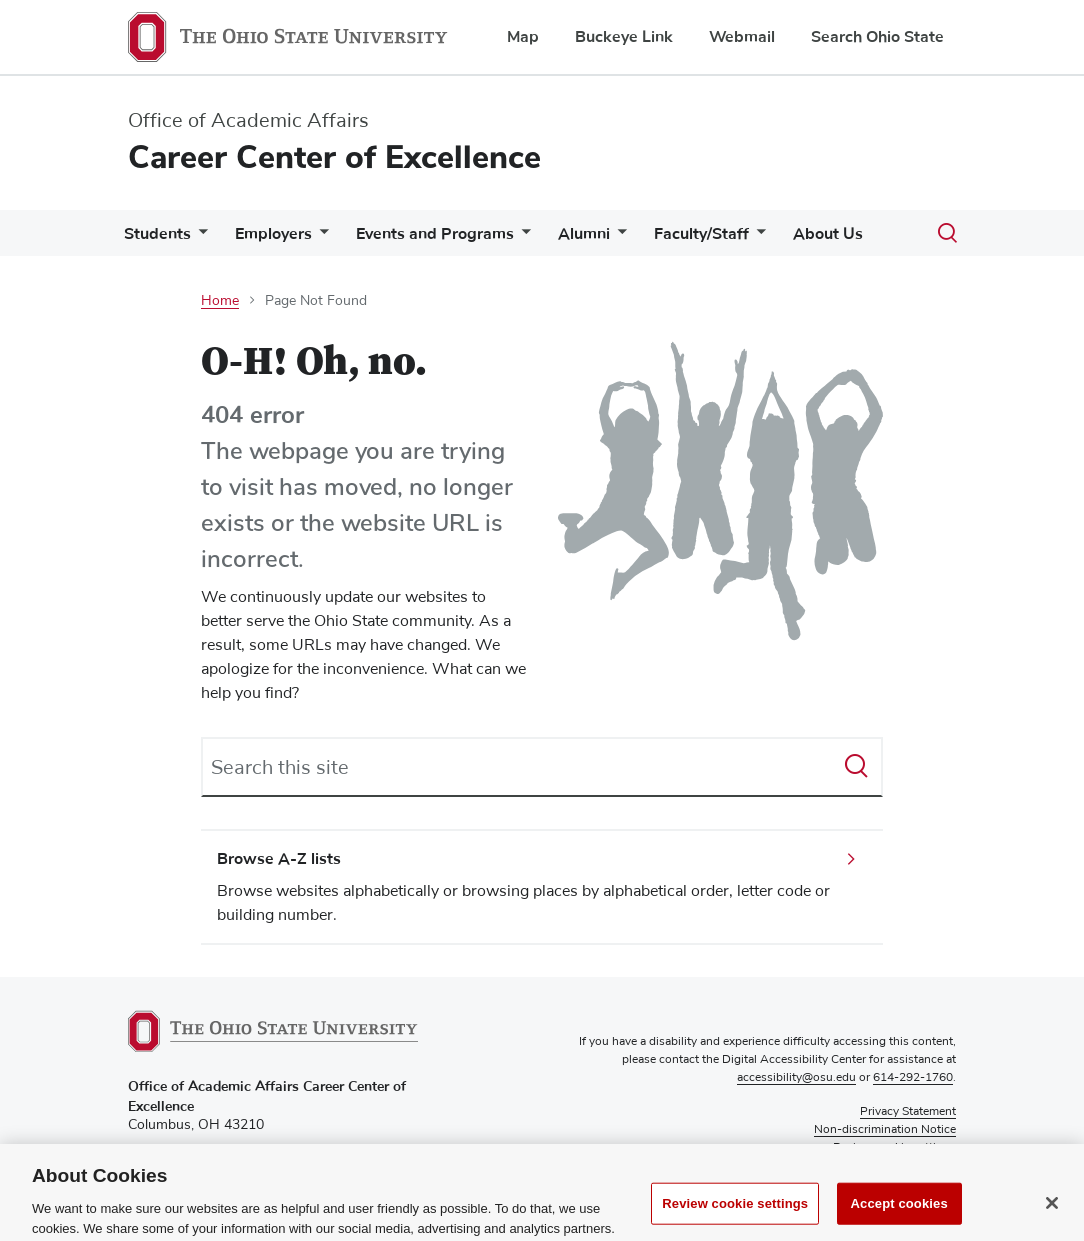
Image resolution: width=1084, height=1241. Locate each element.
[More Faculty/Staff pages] (757, 238)
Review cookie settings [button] (894, 1148)
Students (157, 234)
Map (523, 37)
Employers (273, 234)
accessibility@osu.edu (796, 1078)
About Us (828, 234)
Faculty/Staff (701, 234)
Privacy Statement (908, 1112)
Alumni (584, 234)
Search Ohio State (877, 37)
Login (941, 1166)
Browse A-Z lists (279, 859)
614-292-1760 (913, 1078)
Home (220, 301)
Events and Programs (435, 234)
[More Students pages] (199, 238)
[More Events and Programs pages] (522, 238)
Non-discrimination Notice (885, 1130)
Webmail (742, 37)
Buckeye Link (624, 37)
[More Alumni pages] (618, 238)
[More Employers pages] (320, 238)
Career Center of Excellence (334, 157)
